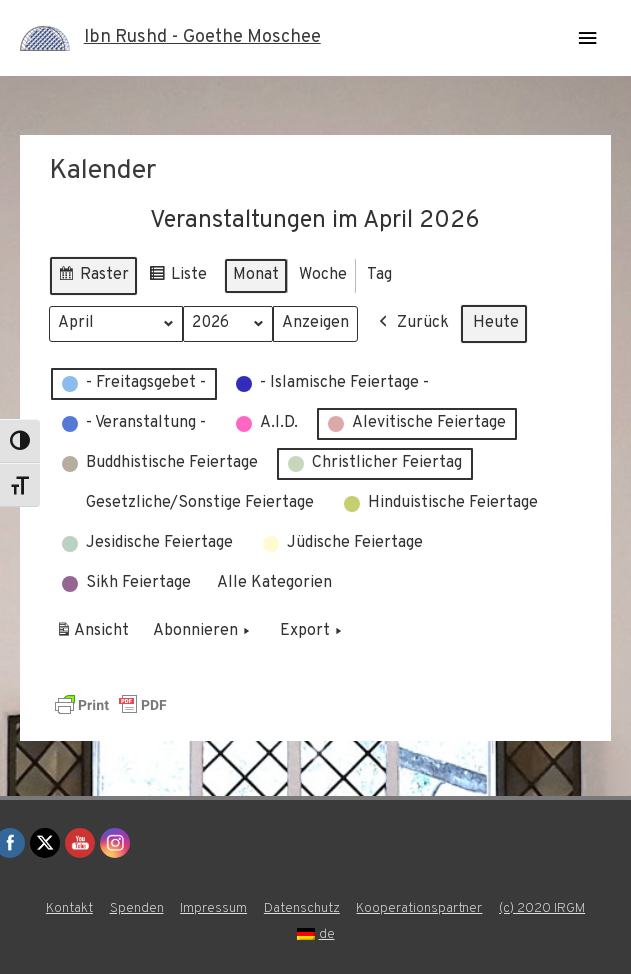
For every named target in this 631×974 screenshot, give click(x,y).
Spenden (137, 908)
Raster (93, 277)
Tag (379, 274)
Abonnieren (203, 632)
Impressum (213, 908)
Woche (323, 274)
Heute (496, 322)
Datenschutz (302, 908)
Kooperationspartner (419, 908)
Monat (256, 274)
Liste (177, 277)
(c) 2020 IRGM (542, 908)
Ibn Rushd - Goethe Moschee (202, 37)
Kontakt (69, 908)
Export (313, 632)
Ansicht (95, 635)
